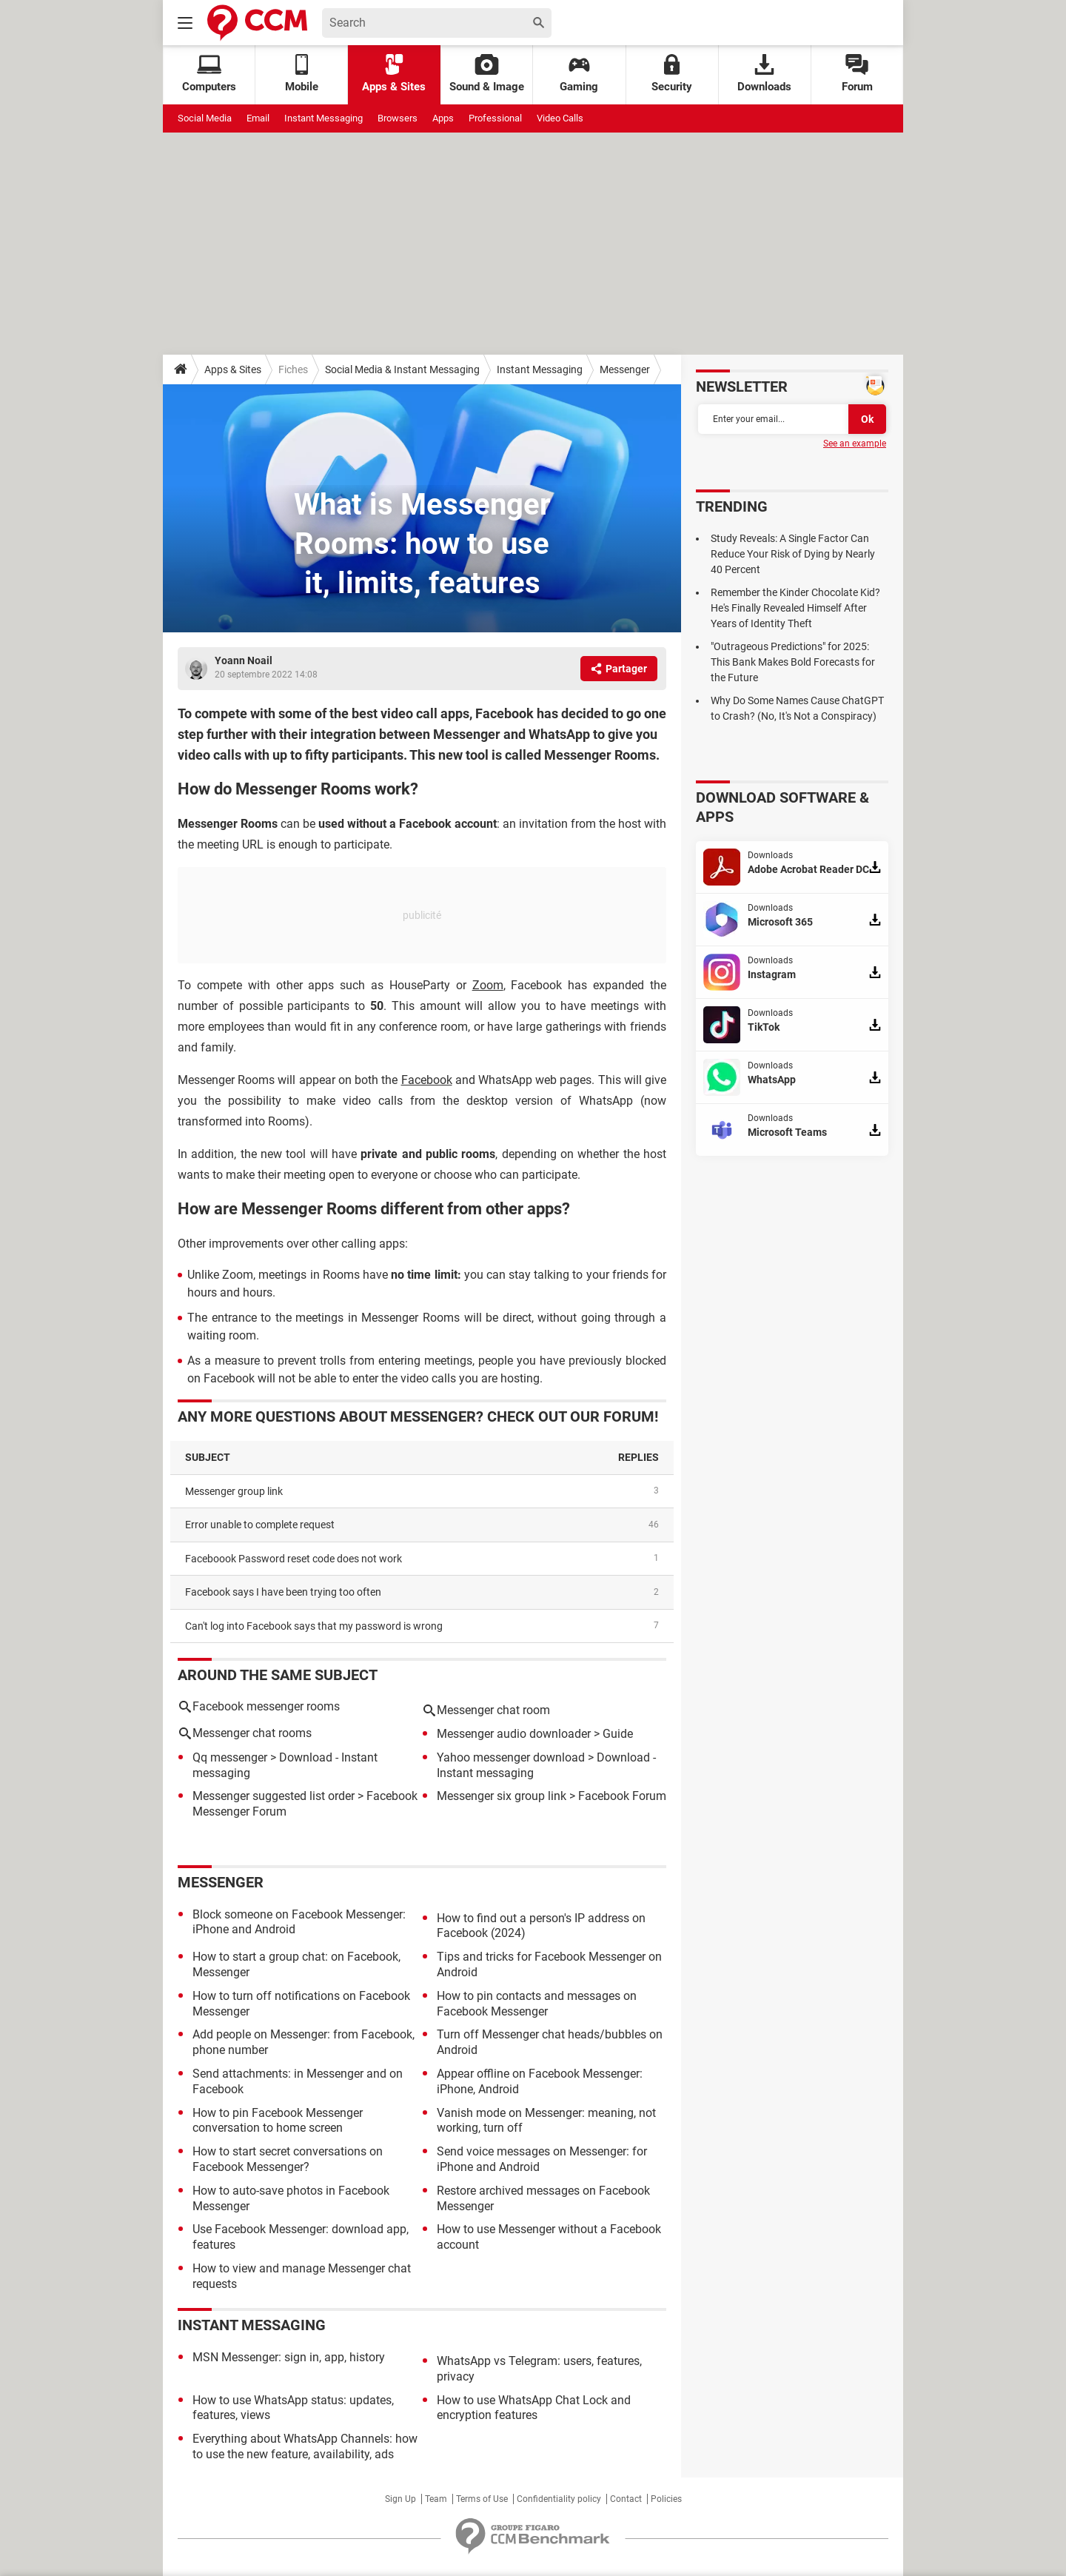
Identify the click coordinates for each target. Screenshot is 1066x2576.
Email (258, 118)
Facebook (426, 1080)
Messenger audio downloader (514, 1734)
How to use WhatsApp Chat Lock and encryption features (534, 2408)
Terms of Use (482, 2499)
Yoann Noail (243, 660)
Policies (666, 2499)
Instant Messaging (323, 118)
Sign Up (400, 2499)
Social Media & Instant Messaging (402, 369)
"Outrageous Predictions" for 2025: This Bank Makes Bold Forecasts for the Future (793, 661)
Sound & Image (486, 73)
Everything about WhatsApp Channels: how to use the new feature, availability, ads (305, 2446)
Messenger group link (234, 1491)
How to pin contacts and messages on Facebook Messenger (537, 2003)
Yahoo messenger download (511, 1757)
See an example (854, 443)
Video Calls (560, 118)
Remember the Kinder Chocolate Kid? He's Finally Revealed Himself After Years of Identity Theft (795, 607)
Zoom (487, 985)
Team (436, 2499)
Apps (443, 118)
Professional (495, 118)
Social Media (205, 118)
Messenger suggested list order (273, 1796)
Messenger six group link (501, 1796)
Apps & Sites (394, 73)
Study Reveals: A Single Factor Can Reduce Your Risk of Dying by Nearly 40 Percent (793, 553)
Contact (626, 2499)
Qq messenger (229, 1757)
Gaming (579, 73)
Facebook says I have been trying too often (283, 1592)
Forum (857, 73)
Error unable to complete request (260, 1524)
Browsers (398, 118)
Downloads (764, 73)
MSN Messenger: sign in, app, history (288, 2357)
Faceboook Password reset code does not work (293, 1559)
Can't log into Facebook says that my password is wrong (314, 1626)
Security (671, 73)
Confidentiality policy (559, 2499)
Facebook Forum (622, 1796)
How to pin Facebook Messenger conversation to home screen (277, 2120)
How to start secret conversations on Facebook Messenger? (287, 2159)
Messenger (625, 369)
